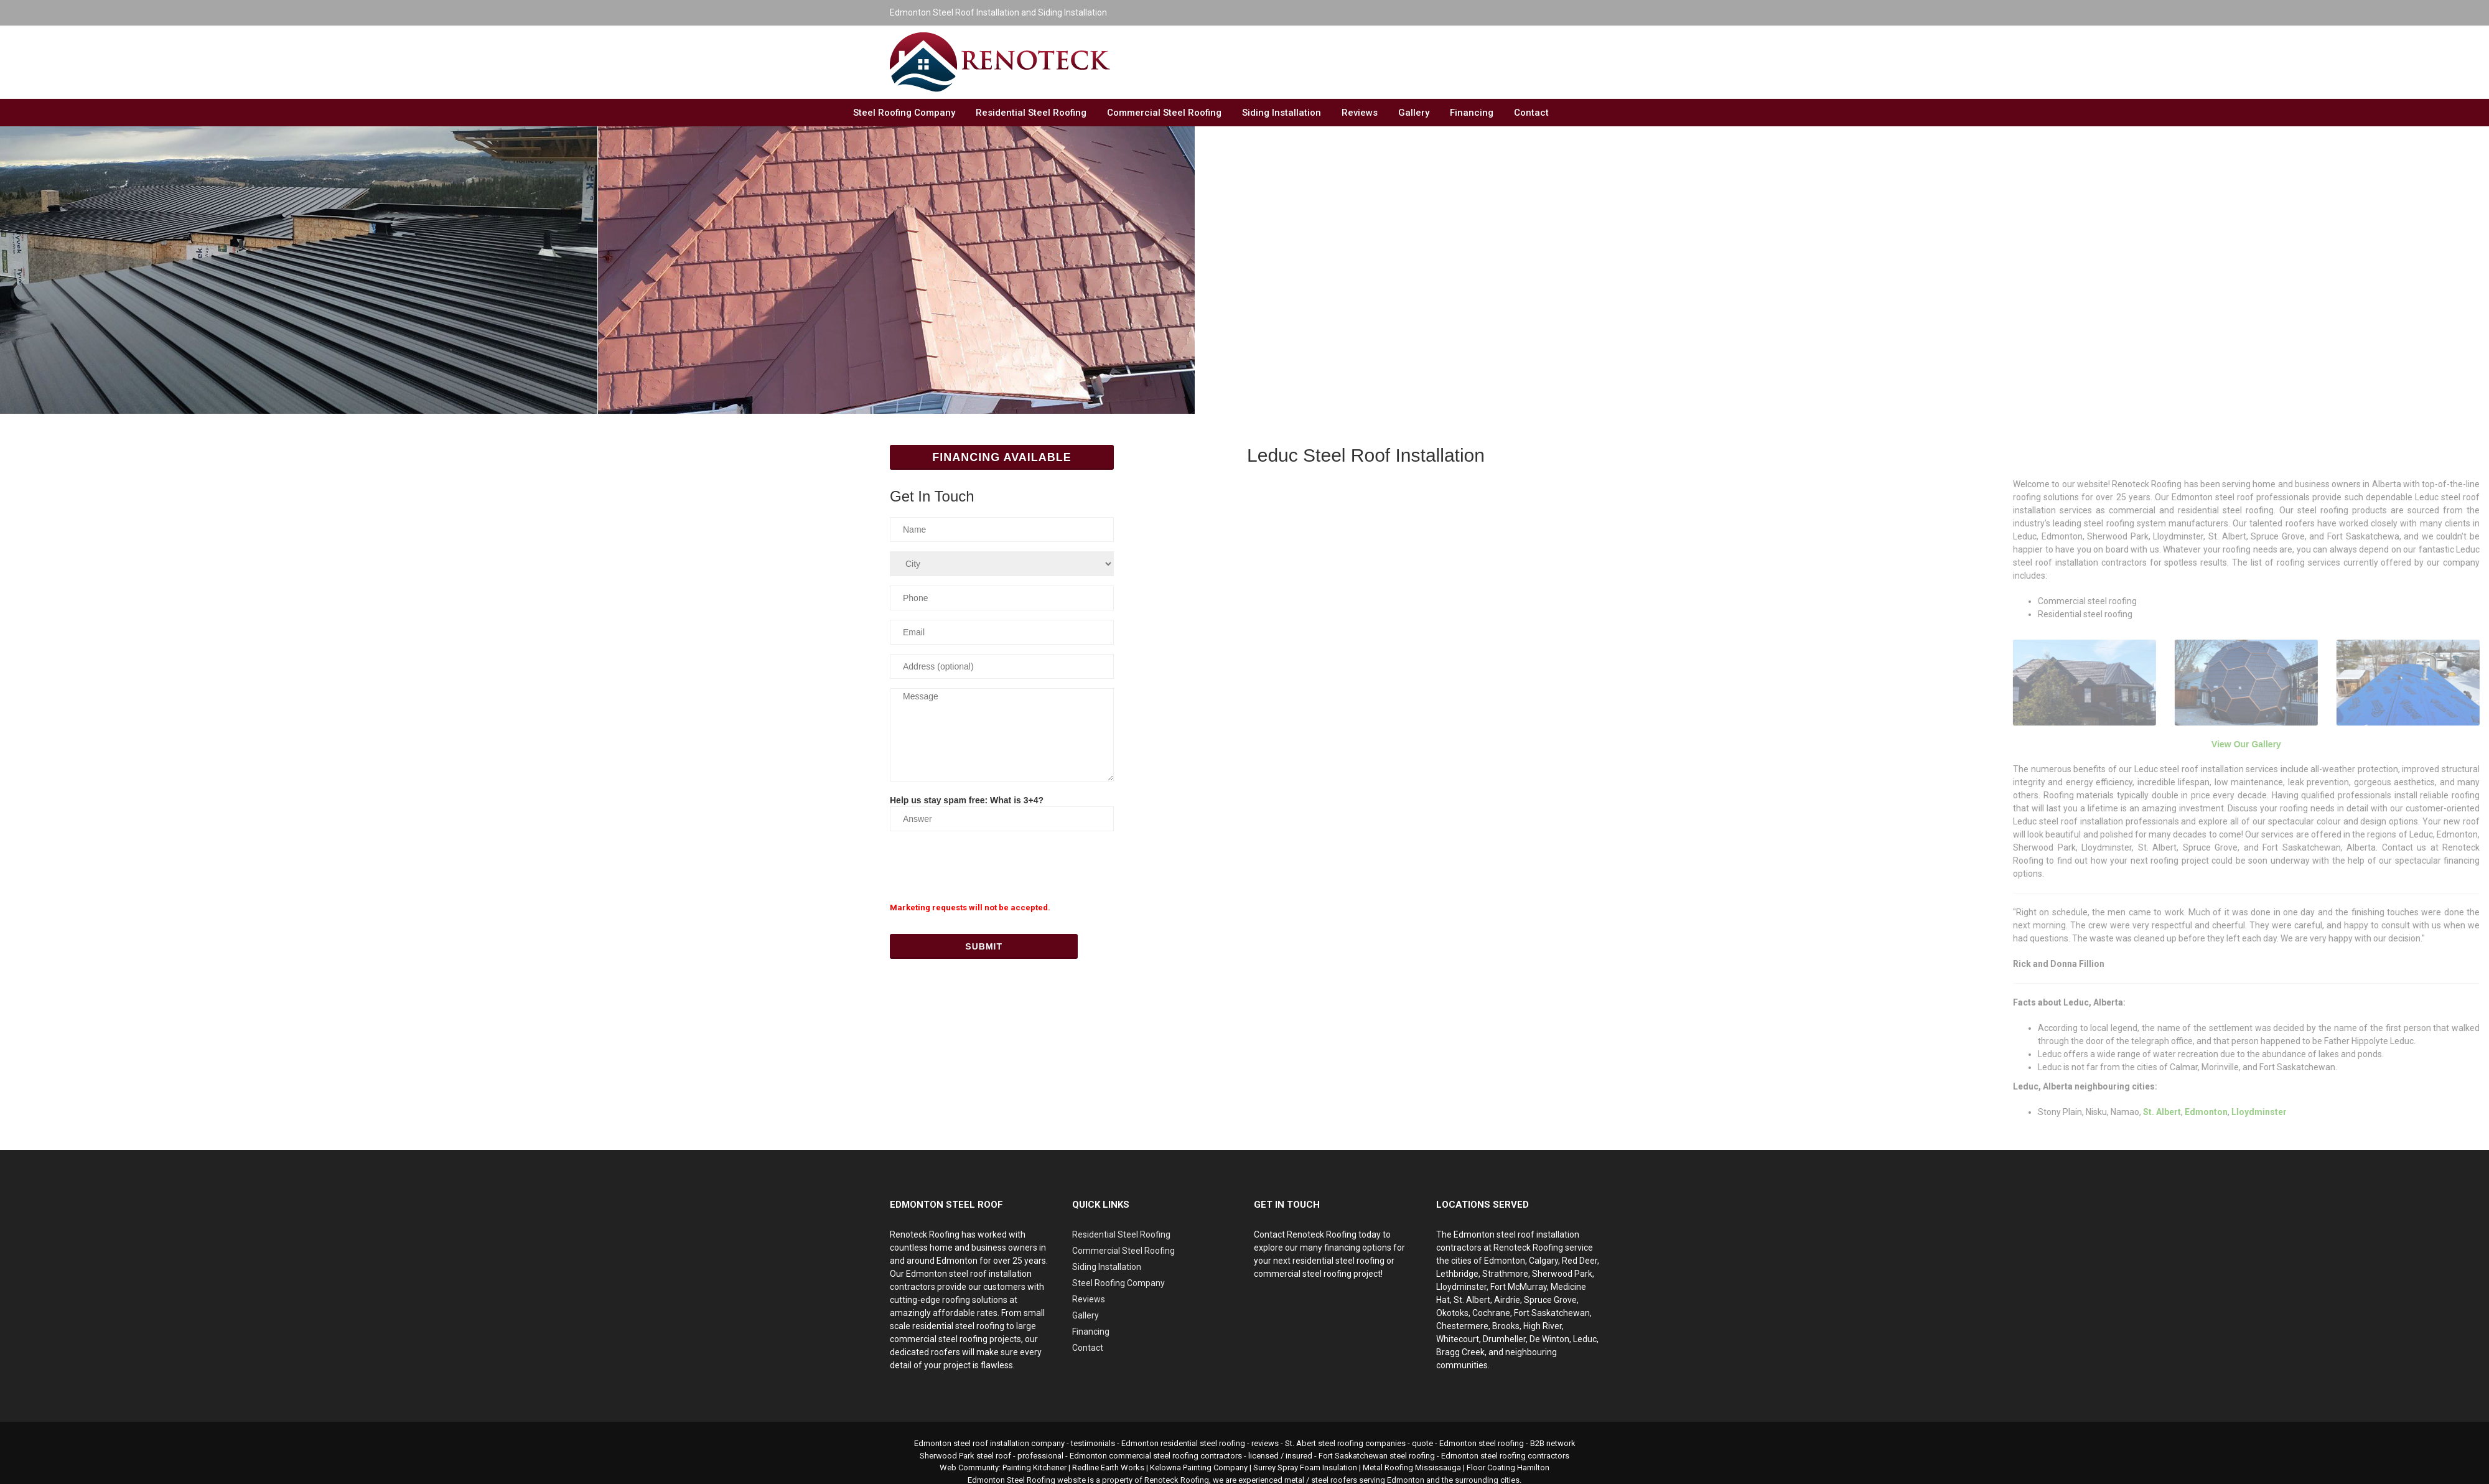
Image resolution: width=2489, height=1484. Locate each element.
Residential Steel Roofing (1031, 112)
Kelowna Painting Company (1199, 1467)
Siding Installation (1281, 112)
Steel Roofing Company (904, 112)
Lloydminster (1461, 1287)
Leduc (1585, 1339)
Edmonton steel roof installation (971, 1443)
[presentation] (984, 865)
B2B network (1553, 1443)
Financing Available (1002, 457)
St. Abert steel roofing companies (1345, 1443)
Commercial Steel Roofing (1164, 112)
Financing (1471, 112)
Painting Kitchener (1034, 1467)
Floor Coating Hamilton (1508, 1467)
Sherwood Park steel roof (965, 1455)
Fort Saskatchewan (1552, 1313)
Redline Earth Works (1108, 1467)
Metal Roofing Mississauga (1412, 1467)
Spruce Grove (1550, 1300)
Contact (1531, 112)
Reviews (1360, 112)
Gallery (1413, 112)
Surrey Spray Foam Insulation (1305, 1467)
